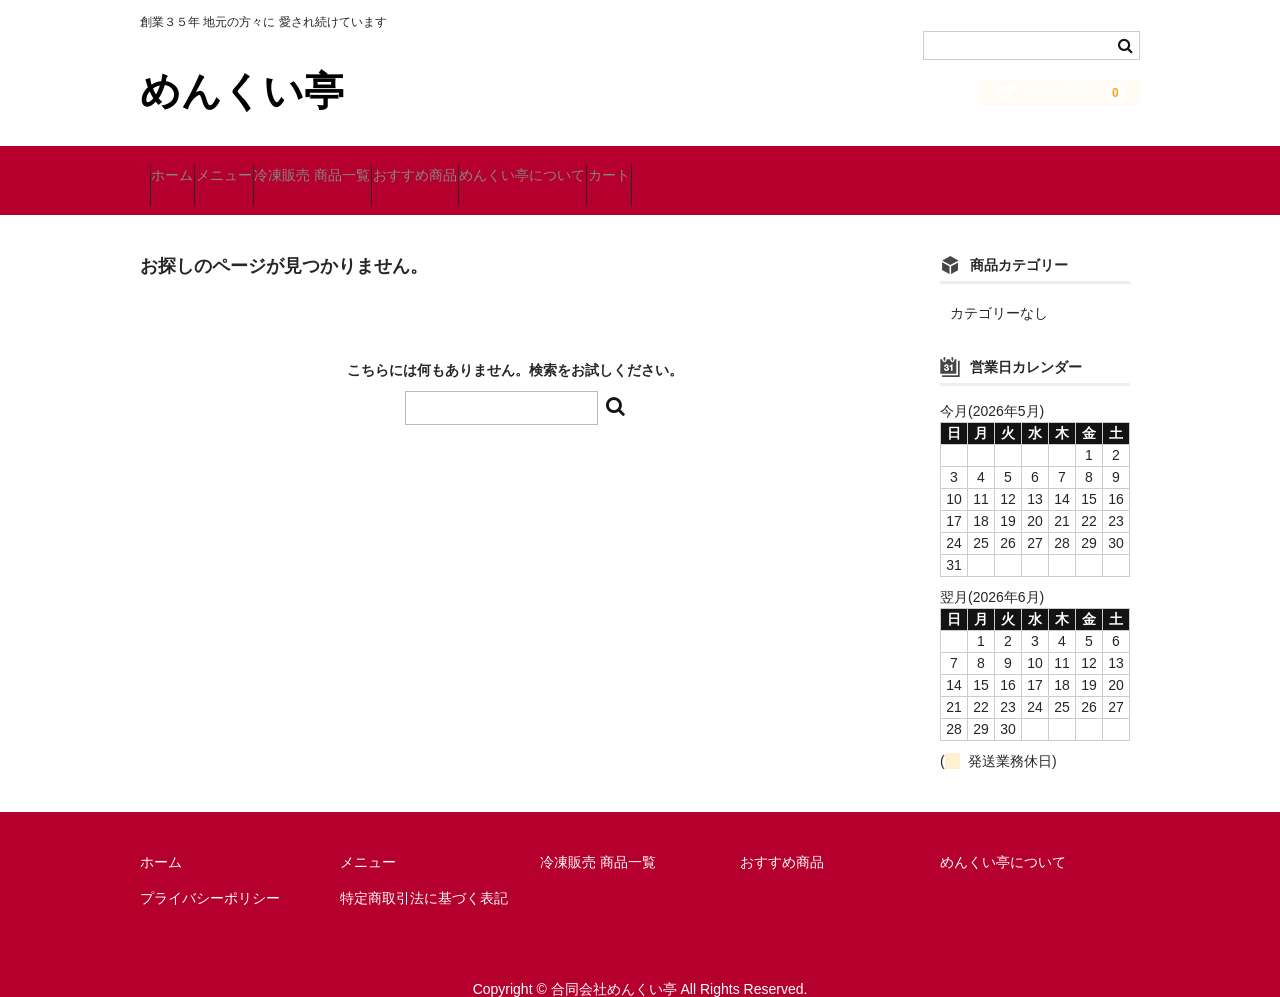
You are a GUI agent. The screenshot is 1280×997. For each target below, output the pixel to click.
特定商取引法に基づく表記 (424, 870)
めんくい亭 (242, 91)
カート (811, 167)
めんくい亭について (686, 167)
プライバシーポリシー (210, 870)
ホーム (182, 167)
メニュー (272, 167)
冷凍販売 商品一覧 (399, 167)
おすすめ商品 (540, 167)
